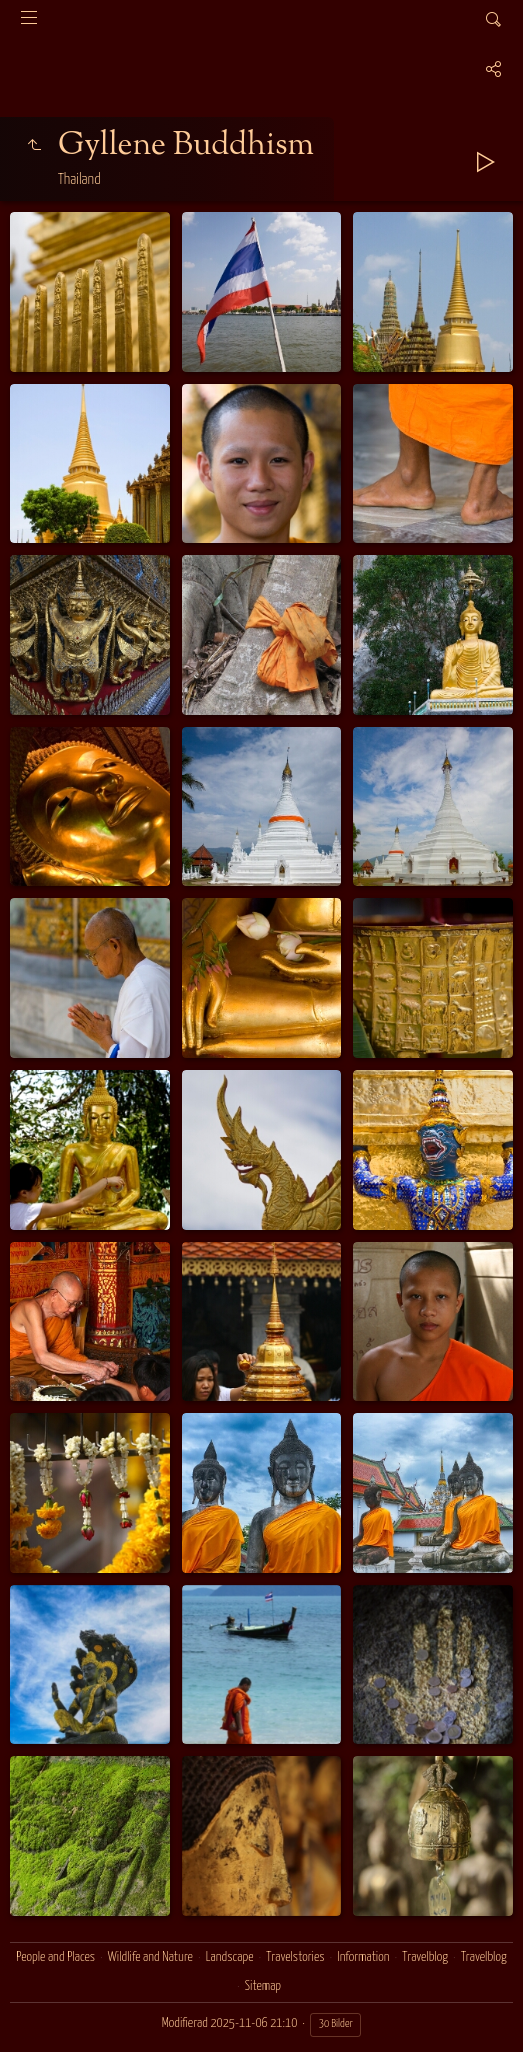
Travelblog (425, 1957)
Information (363, 1957)
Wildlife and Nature (150, 1957)
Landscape (230, 1957)
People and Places (55, 1957)
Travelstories (295, 1957)
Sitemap (263, 1986)
